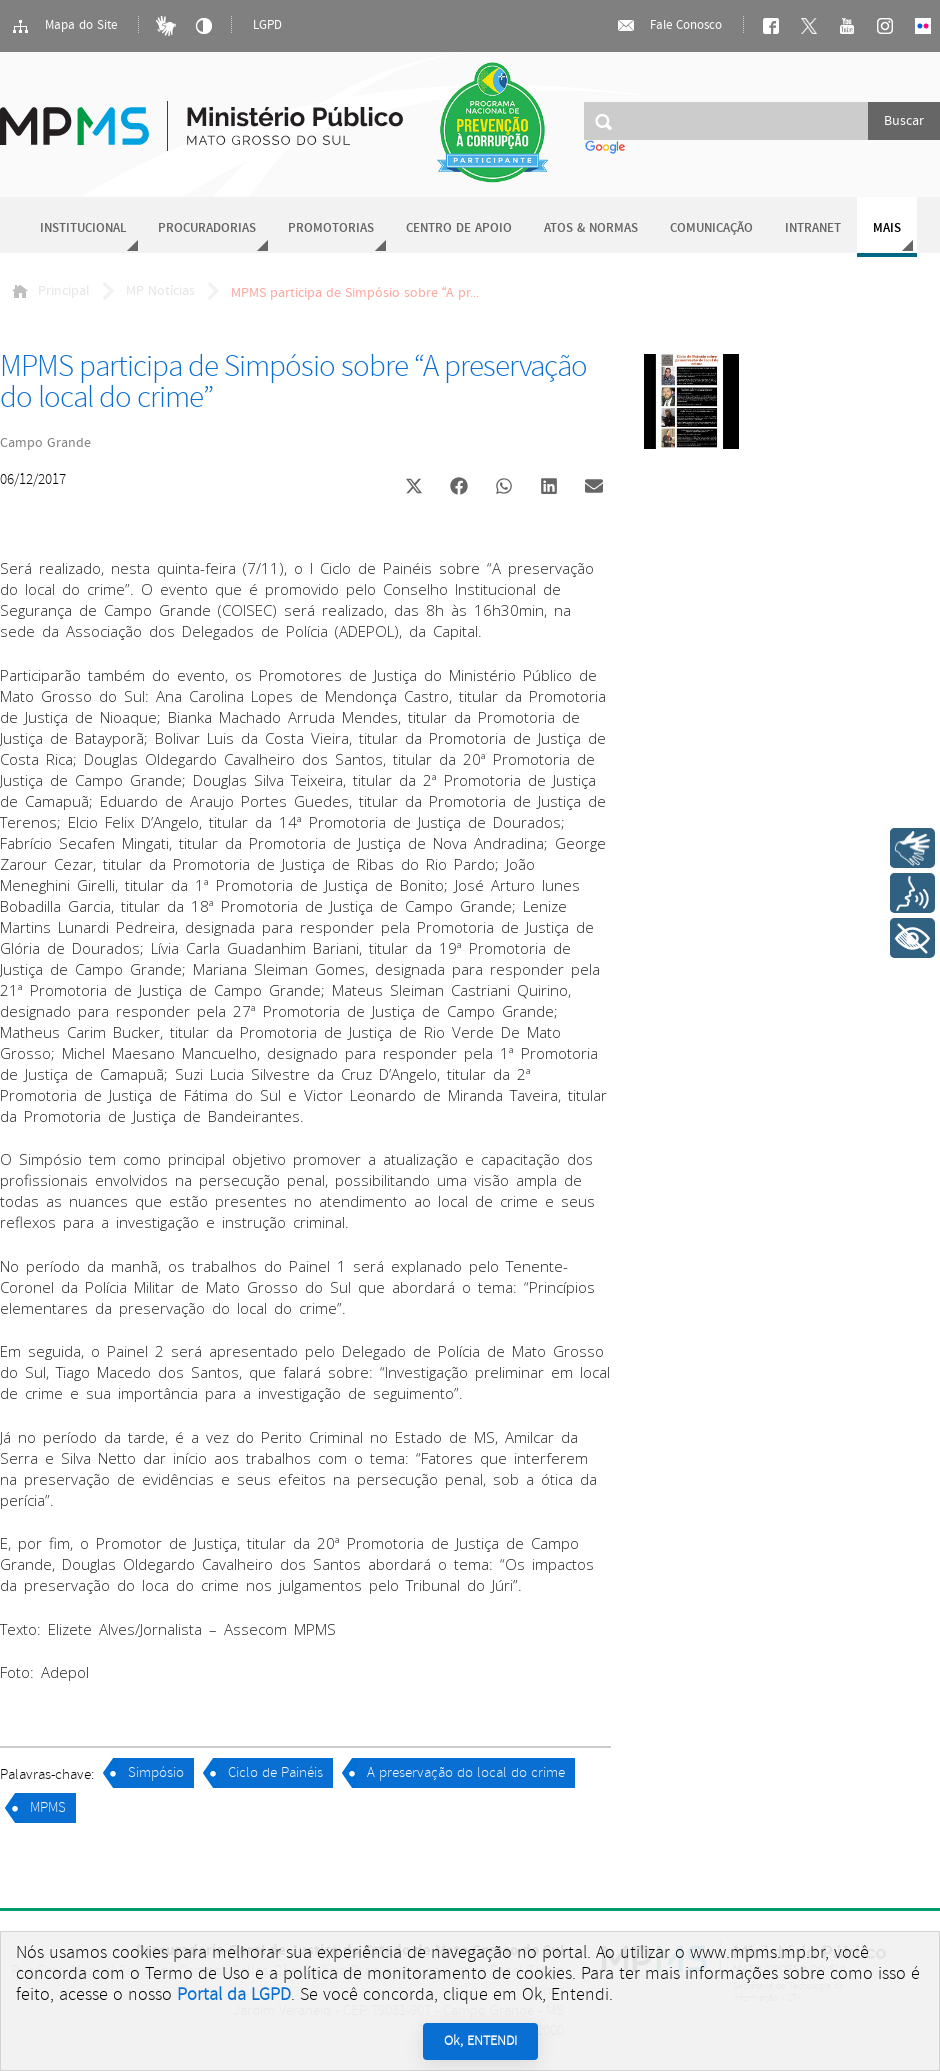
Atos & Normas (591, 228)
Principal (51, 291)
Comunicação (711, 228)
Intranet (813, 228)
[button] (413, 488)
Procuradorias (207, 228)
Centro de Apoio (459, 228)
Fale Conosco (669, 26)
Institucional (83, 228)
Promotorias (331, 228)
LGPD (267, 25)
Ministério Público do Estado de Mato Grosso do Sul (201, 114)
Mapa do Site (64, 26)
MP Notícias (160, 291)
